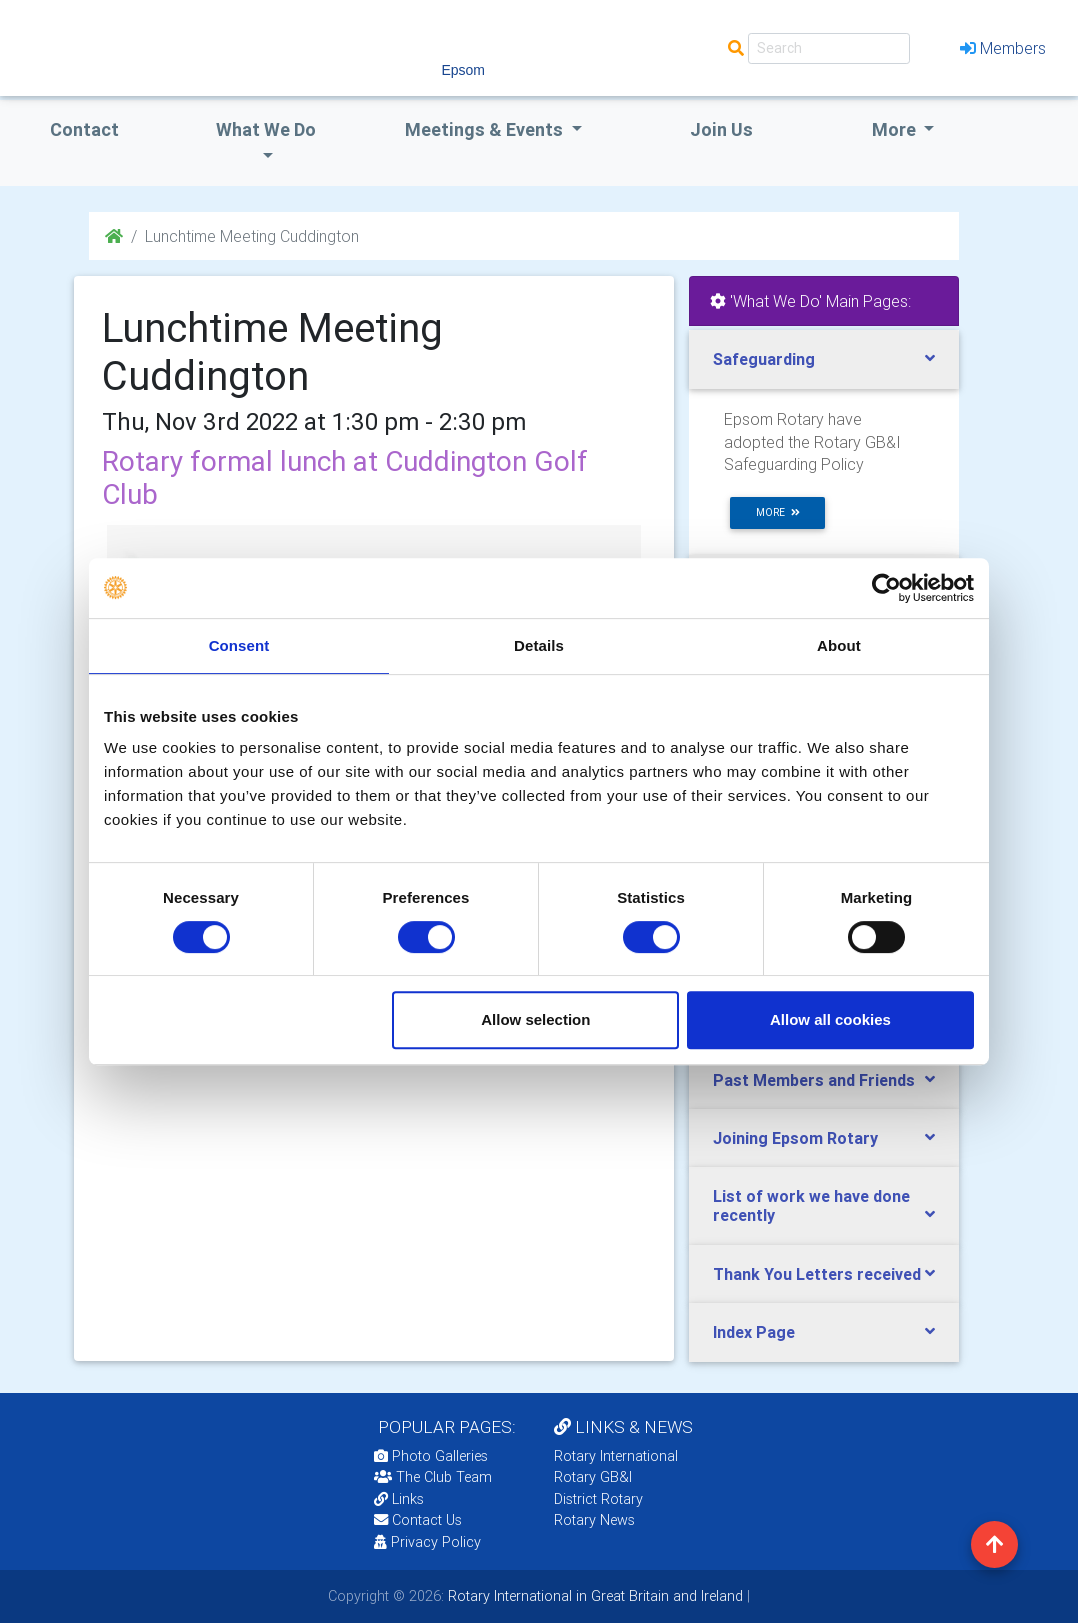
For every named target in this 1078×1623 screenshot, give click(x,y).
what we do (266, 129)
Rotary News (594, 1520)
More (896, 129)
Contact (84, 129)
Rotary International (616, 1456)
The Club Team (433, 1477)
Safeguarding (764, 359)
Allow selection (535, 1019)
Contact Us (418, 1520)
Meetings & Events (486, 129)
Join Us (721, 129)
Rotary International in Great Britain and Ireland (593, 1596)
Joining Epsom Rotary (795, 1138)
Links (399, 1499)
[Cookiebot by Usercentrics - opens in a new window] (886, 588)
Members (1003, 48)
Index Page (754, 1332)
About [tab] (839, 645)
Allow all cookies (830, 1019)
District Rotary (598, 1499)
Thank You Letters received (817, 1274)
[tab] (824, 359)
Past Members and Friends (814, 1080)
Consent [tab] (239, 645)
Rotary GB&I (593, 1477)
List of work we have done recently (811, 1205)
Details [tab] (539, 645)
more (778, 512)
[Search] (829, 48)
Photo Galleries (431, 1456)
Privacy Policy (427, 1542)
